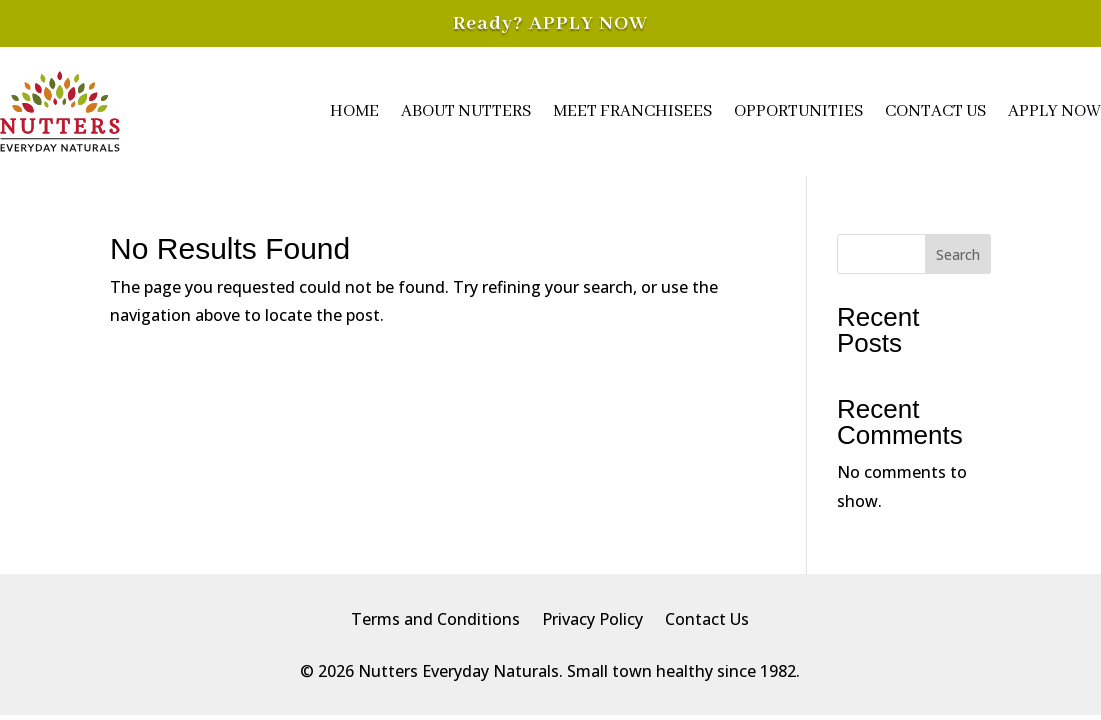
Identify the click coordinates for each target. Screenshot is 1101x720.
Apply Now (1054, 111)
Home (354, 111)
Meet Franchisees (632, 111)
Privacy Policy (592, 621)
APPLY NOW (588, 23)
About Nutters (466, 111)
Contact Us (935, 111)
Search (958, 254)
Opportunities (798, 111)
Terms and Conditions (435, 621)
